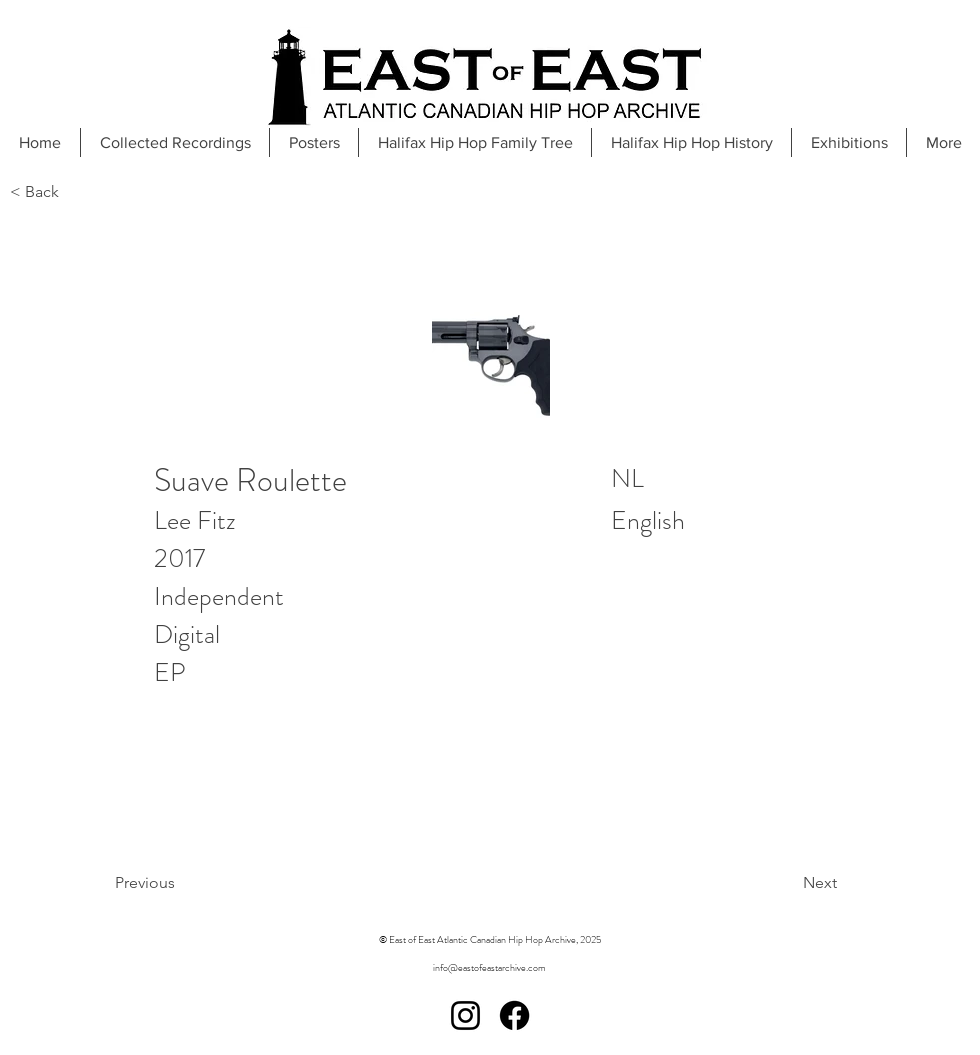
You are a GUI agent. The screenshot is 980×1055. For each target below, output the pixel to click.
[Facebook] (514, 1015)
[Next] (769, 883)
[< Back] (76, 192)
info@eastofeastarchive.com (489, 967)
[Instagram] (465, 1015)
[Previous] (196, 883)
